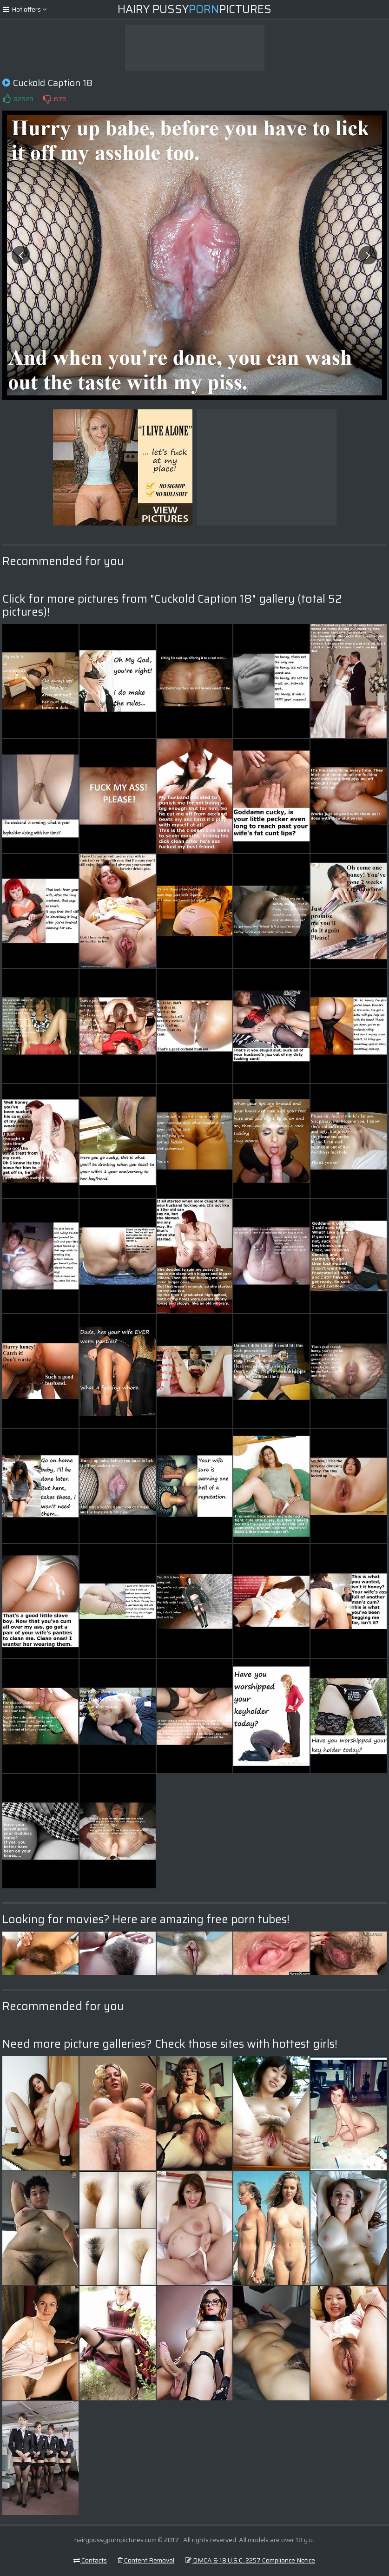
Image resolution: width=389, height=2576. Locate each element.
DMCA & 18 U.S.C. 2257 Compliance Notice (250, 2560)
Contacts (90, 2560)
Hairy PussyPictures (194, 9)
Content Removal (146, 2560)
